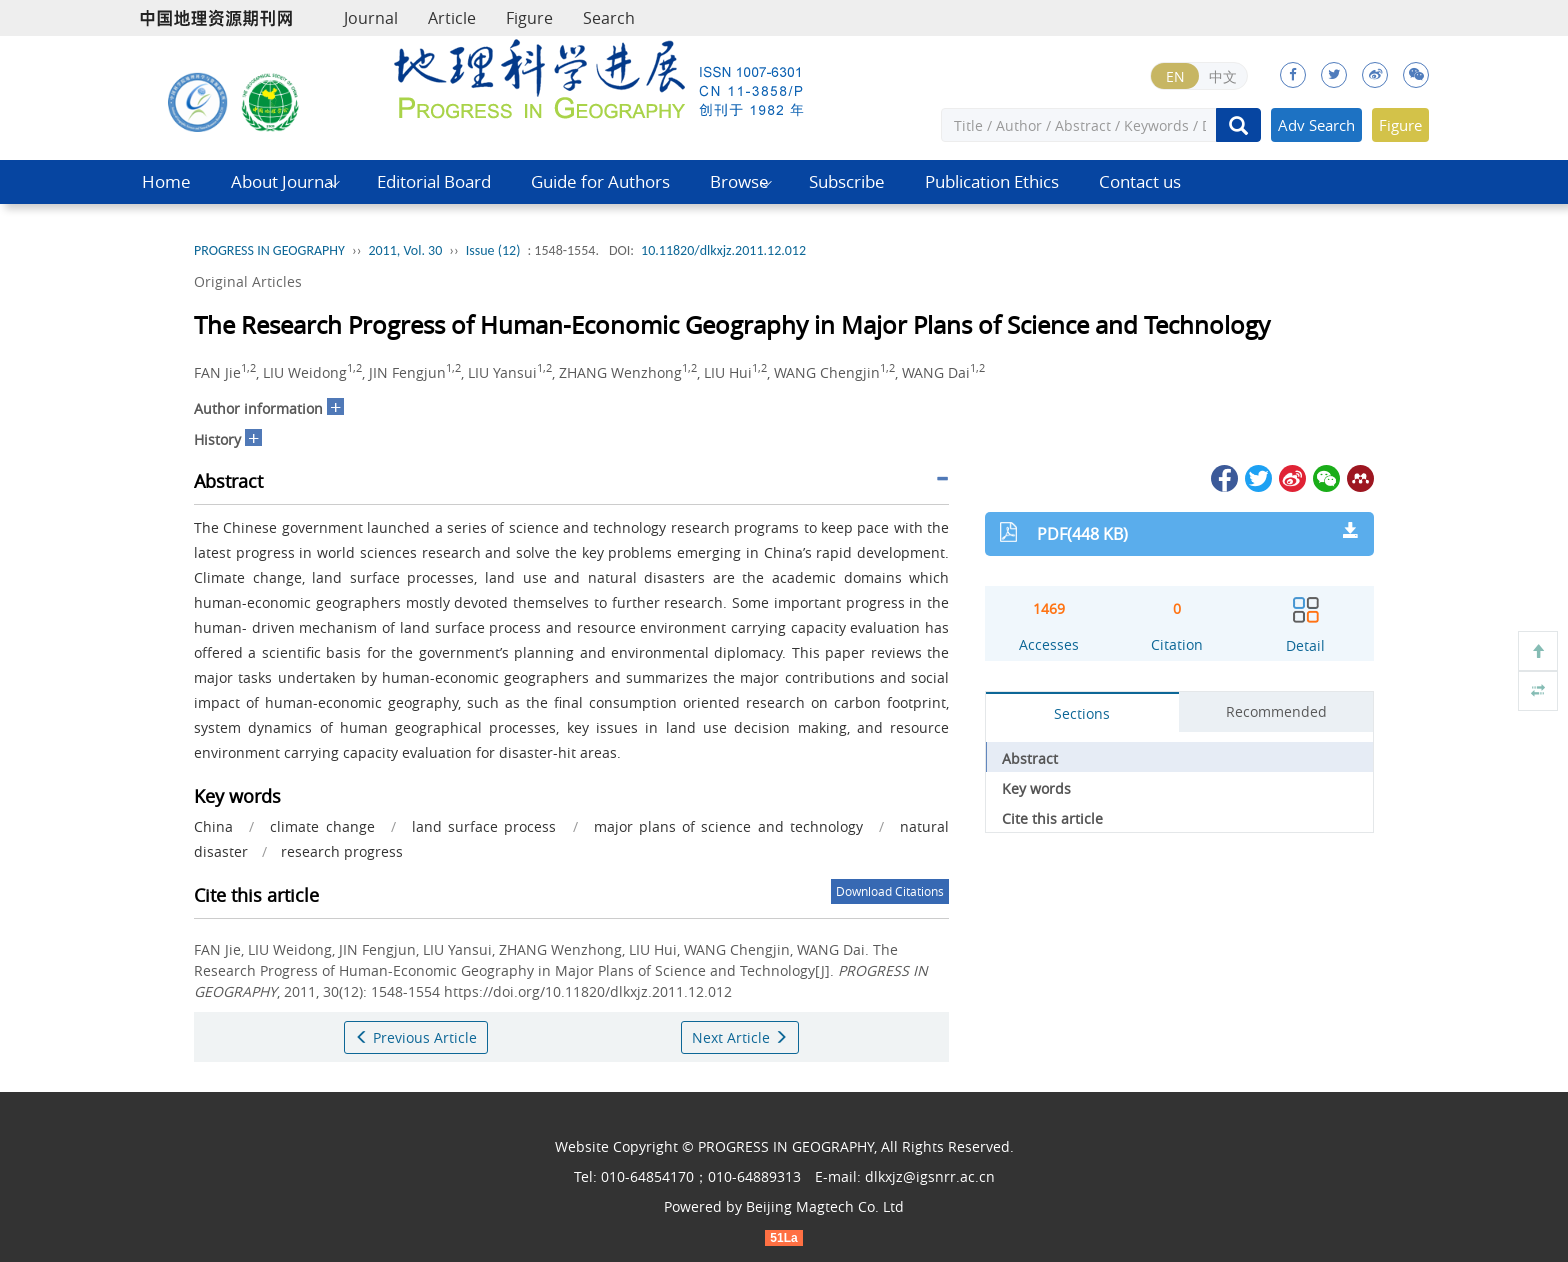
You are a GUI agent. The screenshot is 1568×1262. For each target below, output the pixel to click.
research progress (342, 851)
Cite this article (1052, 818)
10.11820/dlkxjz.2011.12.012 (723, 250)
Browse (739, 181)
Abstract (1030, 758)
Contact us (1140, 181)
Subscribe (847, 181)
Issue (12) (493, 250)
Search (609, 18)
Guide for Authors (600, 181)
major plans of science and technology (728, 826)
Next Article (740, 1037)
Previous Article (416, 1037)
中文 (1223, 76)
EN (1175, 76)
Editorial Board (434, 181)
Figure (529, 18)
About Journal (284, 181)
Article (452, 18)
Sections (1082, 713)
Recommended (1276, 711)
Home (166, 181)
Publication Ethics (992, 181)
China (213, 826)
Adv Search (1316, 125)
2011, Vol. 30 (405, 250)
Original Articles (248, 281)
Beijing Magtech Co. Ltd (825, 1206)
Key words (1036, 788)
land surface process (484, 826)
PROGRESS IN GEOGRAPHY (269, 250)
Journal (371, 18)
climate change (322, 826)
